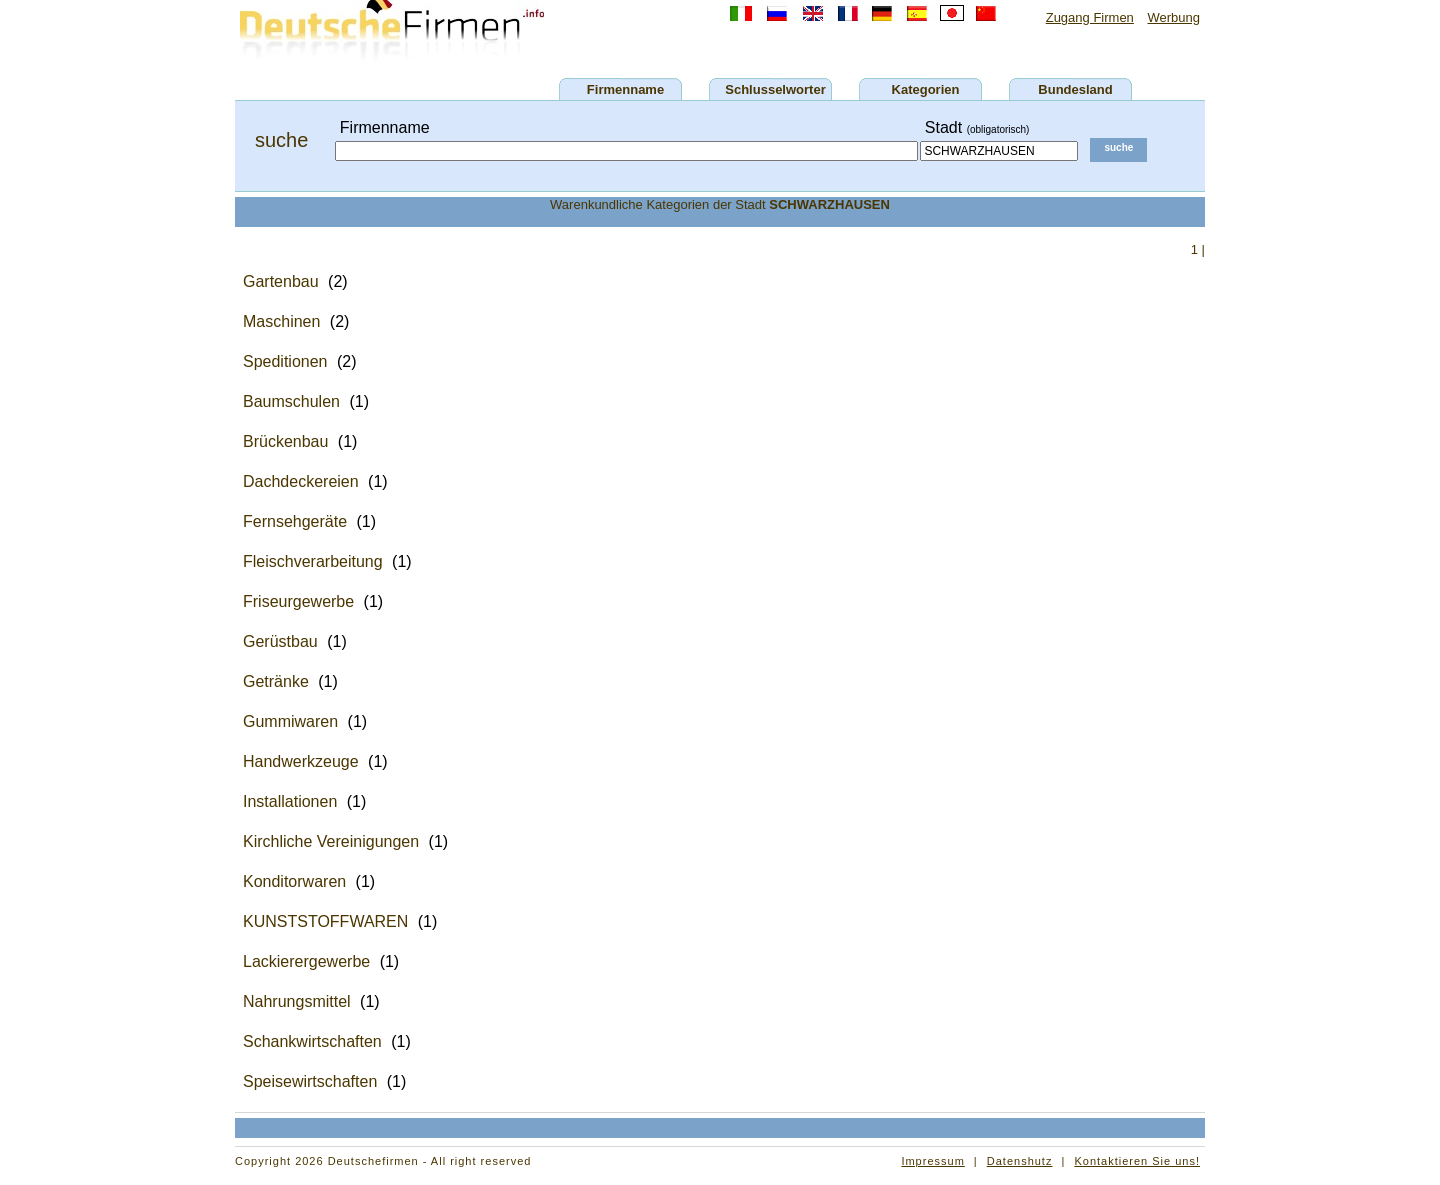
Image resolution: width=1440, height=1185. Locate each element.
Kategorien (926, 89)
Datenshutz (1020, 1161)
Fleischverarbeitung (313, 561)
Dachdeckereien (301, 481)
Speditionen (285, 361)
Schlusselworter (775, 89)
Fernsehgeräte (295, 521)
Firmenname (625, 89)
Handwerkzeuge (301, 761)
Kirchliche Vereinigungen (331, 841)
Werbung (1173, 17)
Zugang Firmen (1090, 17)
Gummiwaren (290, 721)
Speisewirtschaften (310, 1081)
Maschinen (281, 321)
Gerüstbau (280, 641)
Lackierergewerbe (306, 961)
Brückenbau (285, 441)
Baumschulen (291, 401)
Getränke (276, 681)
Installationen (290, 801)
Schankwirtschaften (312, 1041)
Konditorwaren (294, 881)
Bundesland (1075, 89)
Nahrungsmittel (297, 1001)
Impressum (932, 1161)
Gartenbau (281, 281)
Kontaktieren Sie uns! (1137, 1161)
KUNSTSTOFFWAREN (325, 921)
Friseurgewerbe (298, 601)
